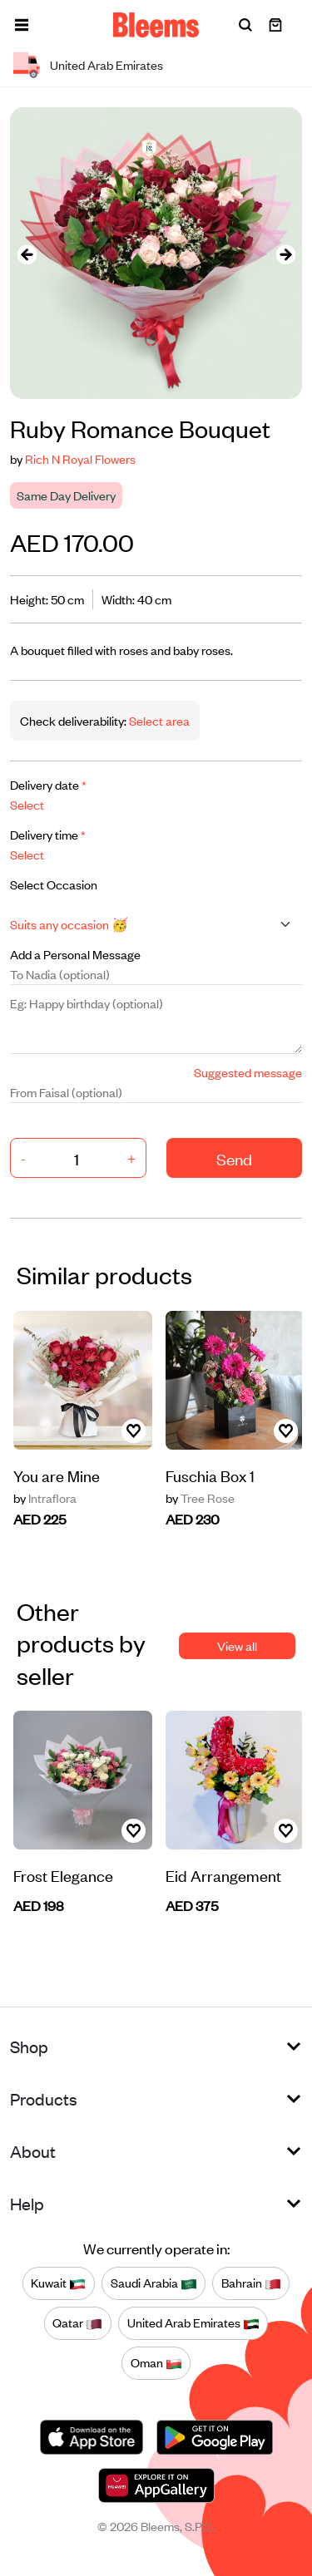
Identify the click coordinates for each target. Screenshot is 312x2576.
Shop (29, 2046)
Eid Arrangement (223, 1874)
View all (237, 1645)
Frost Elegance (63, 1874)
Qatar (77, 2323)
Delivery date (48, 784)
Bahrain (251, 2283)
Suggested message (248, 1072)
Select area (158, 720)
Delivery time (48, 834)
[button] (21, 25)
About (33, 2151)
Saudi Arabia (154, 2283)
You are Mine (56, 1475)
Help (27, 2203)
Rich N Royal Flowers (80, 458)
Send (234, 1158)
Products (43, 2098)
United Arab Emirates (193, 2323)
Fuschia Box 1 (210, 1475)
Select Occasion (53, 884)
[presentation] (27, 253)
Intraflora (45, 1498)
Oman (156, 2363)
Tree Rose (200, 1498)
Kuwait (58, 2283)
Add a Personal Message (75, 954)
